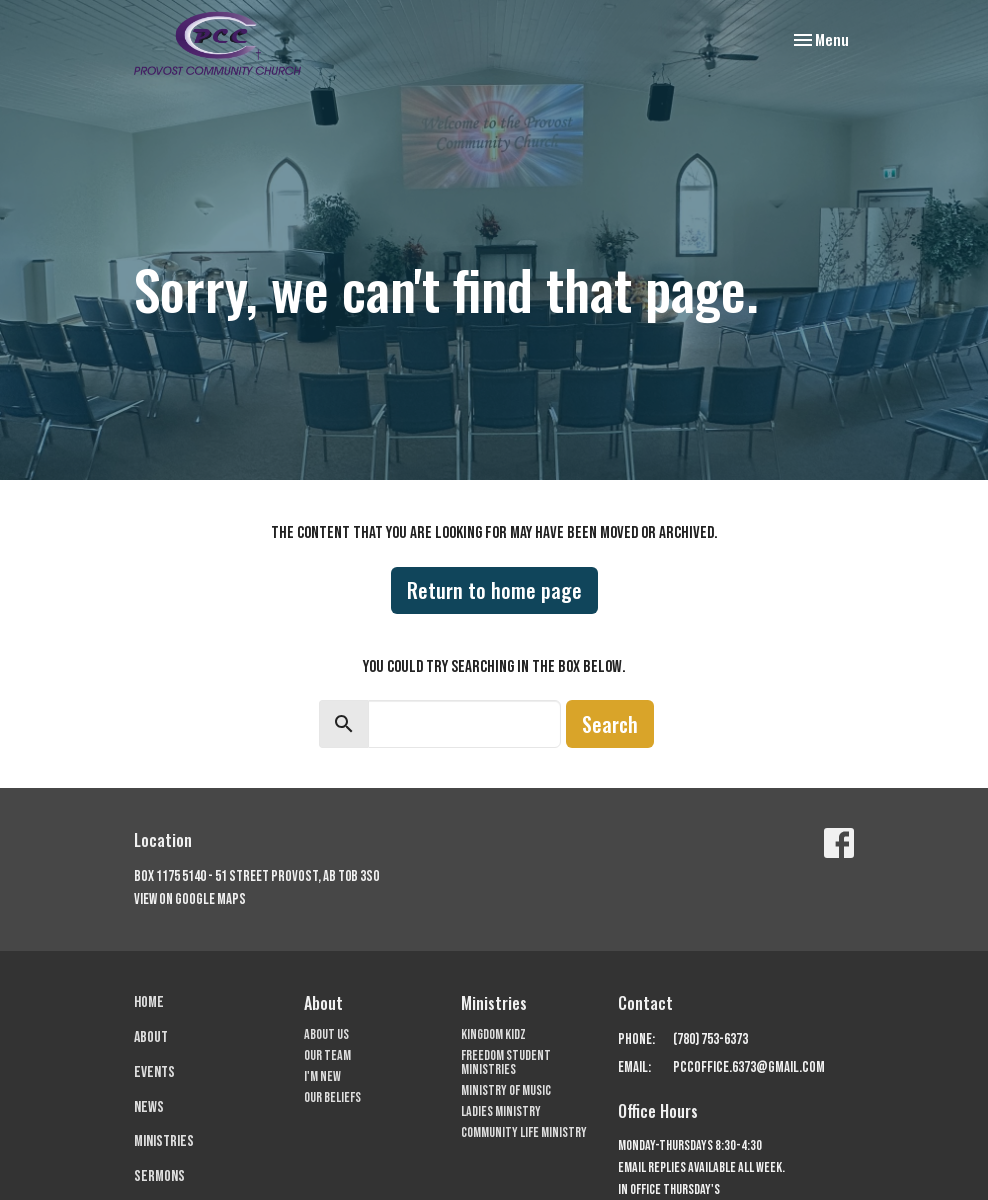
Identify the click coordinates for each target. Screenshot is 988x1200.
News (149, 1107)
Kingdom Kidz (493, 1034)
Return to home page (494, 590)
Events (154, 1072)
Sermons (159, 1176)
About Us (326, 1034)
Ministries (164, 1141)
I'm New (322, 1076)
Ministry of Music (506, 1090)
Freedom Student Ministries (506, 1062)
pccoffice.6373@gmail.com (749, 1067)
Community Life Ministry (524, 1132)
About (151, 1037)
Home (149, 1002)
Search (610, 724)
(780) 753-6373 (710, 1039)
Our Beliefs (332, 1097)
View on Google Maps (190, 899)
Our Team (327, 1055)
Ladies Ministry (501, 1111)
